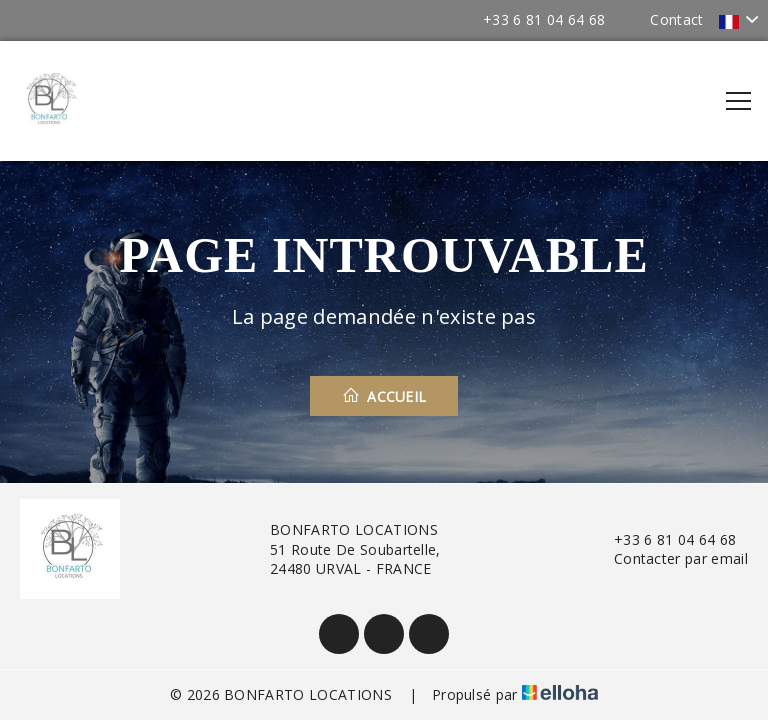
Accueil (384, 396)
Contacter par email (669, 558)
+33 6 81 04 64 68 (663, 539)
